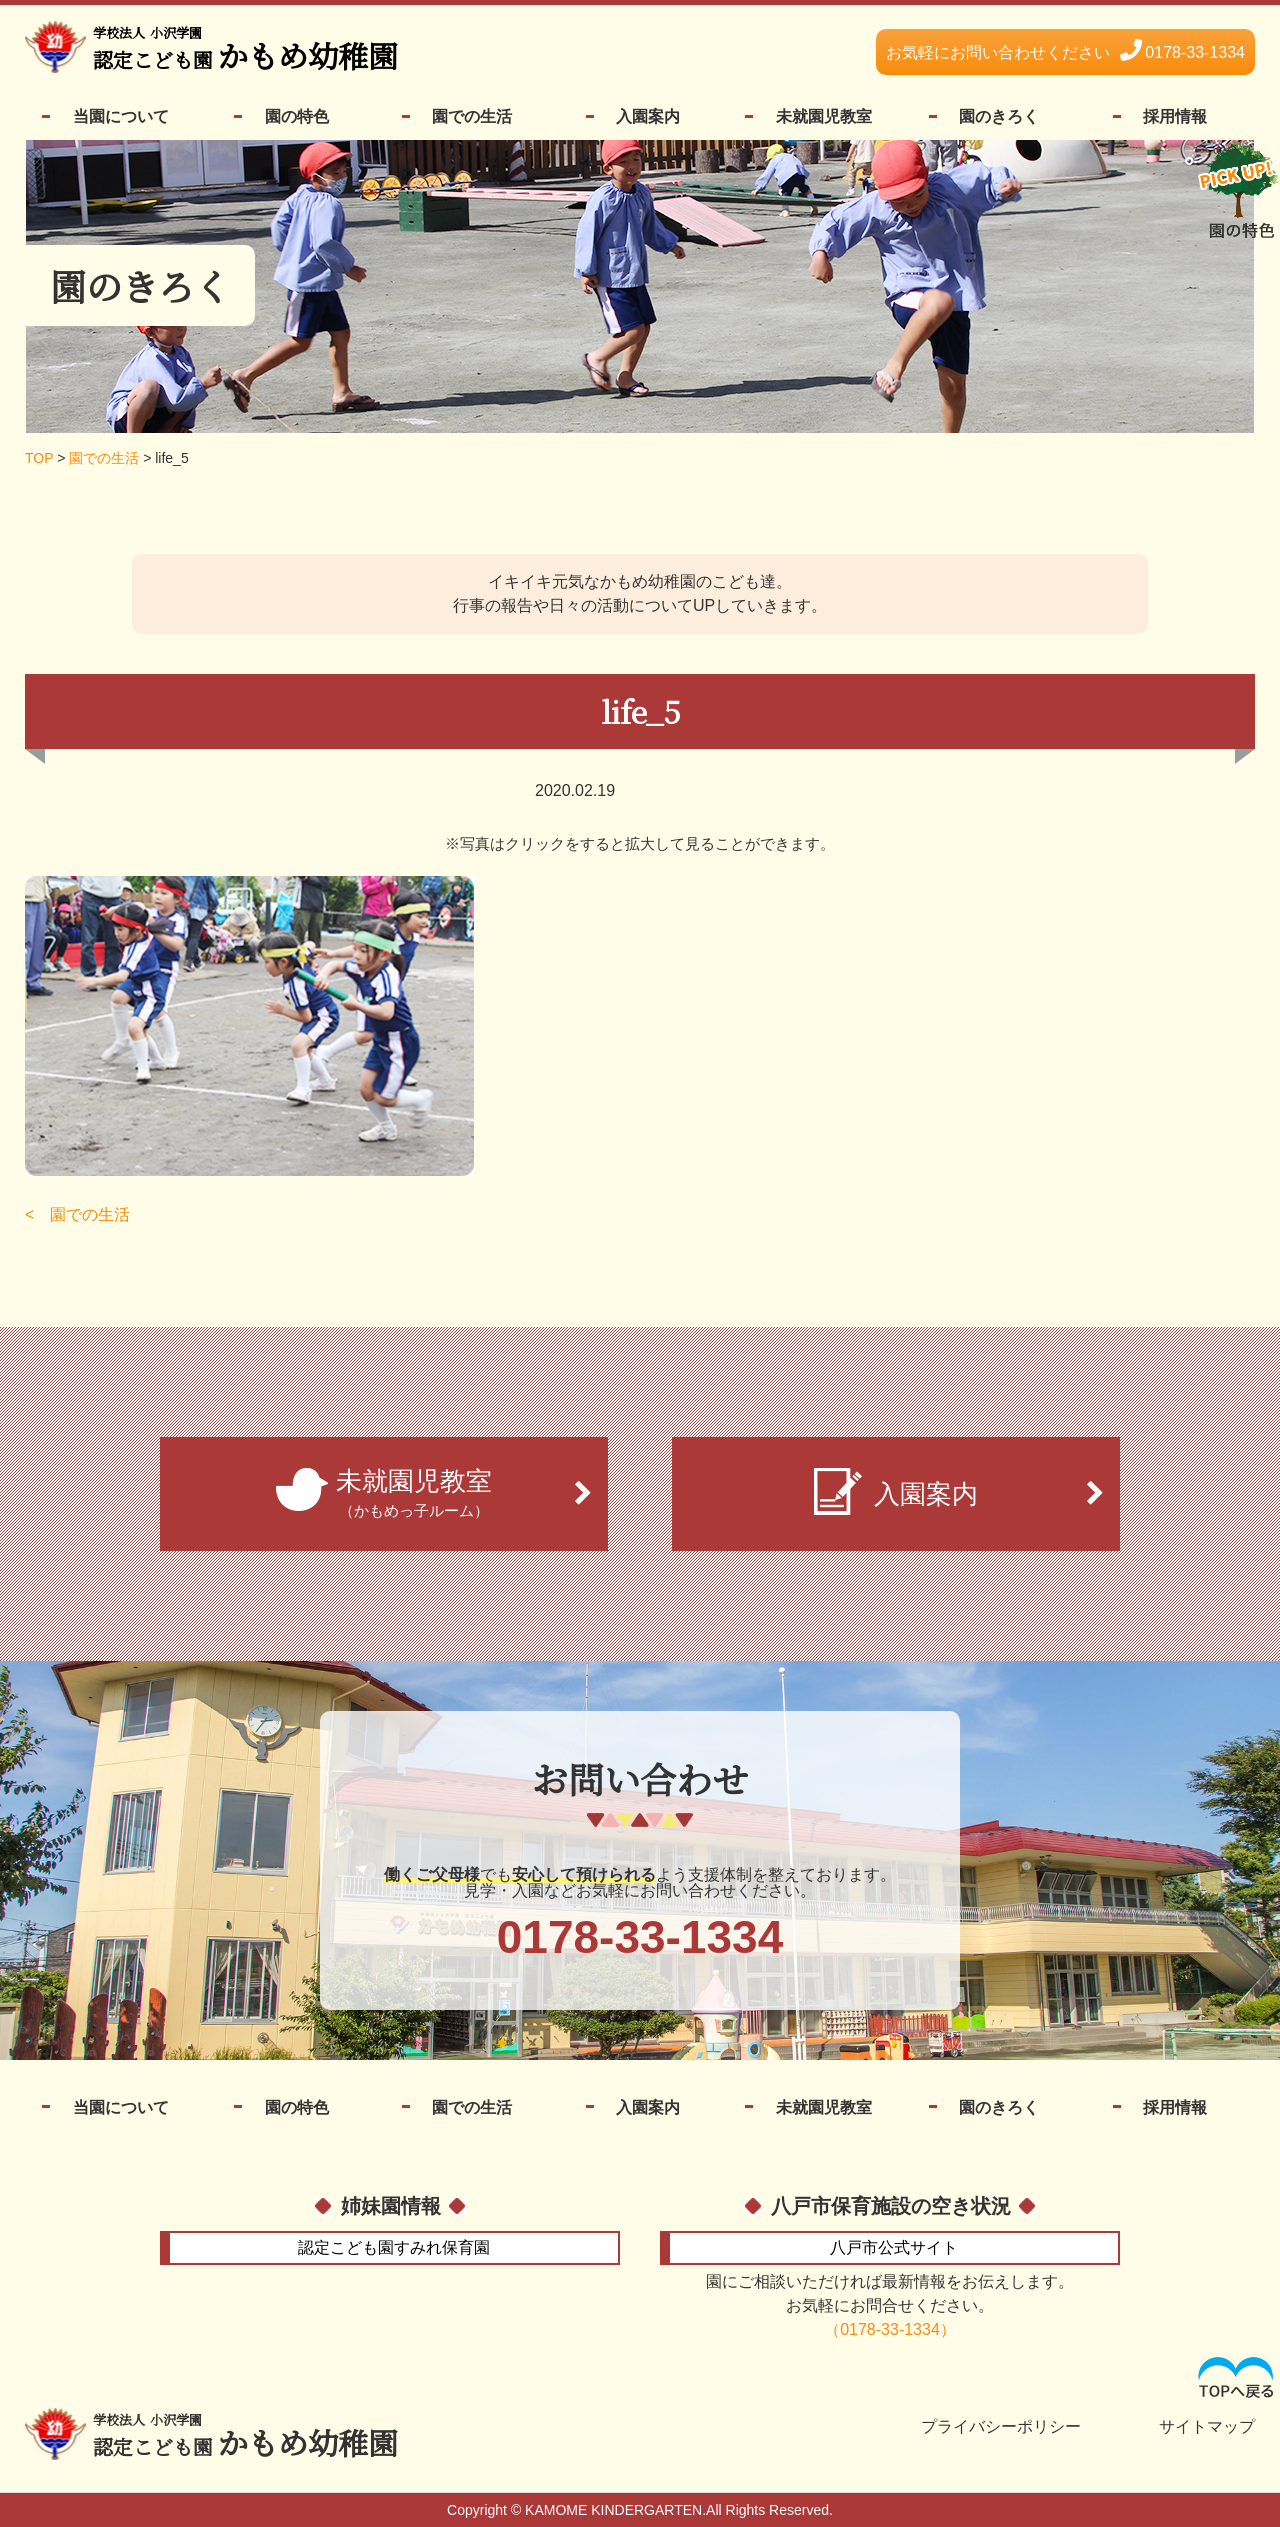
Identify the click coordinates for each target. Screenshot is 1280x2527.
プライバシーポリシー (1001, 2427)
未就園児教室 (824, 116)
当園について (121, 116)
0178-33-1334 (1065, 52)
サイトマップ (1207, 2427)
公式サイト (894, 2247)
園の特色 (297, 116)
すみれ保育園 (394, 2247)
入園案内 (648, 116)
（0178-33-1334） (890, 2329)
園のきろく (999, 116)
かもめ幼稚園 (245, 50)
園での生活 (472, 116)
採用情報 (1175, 116)
